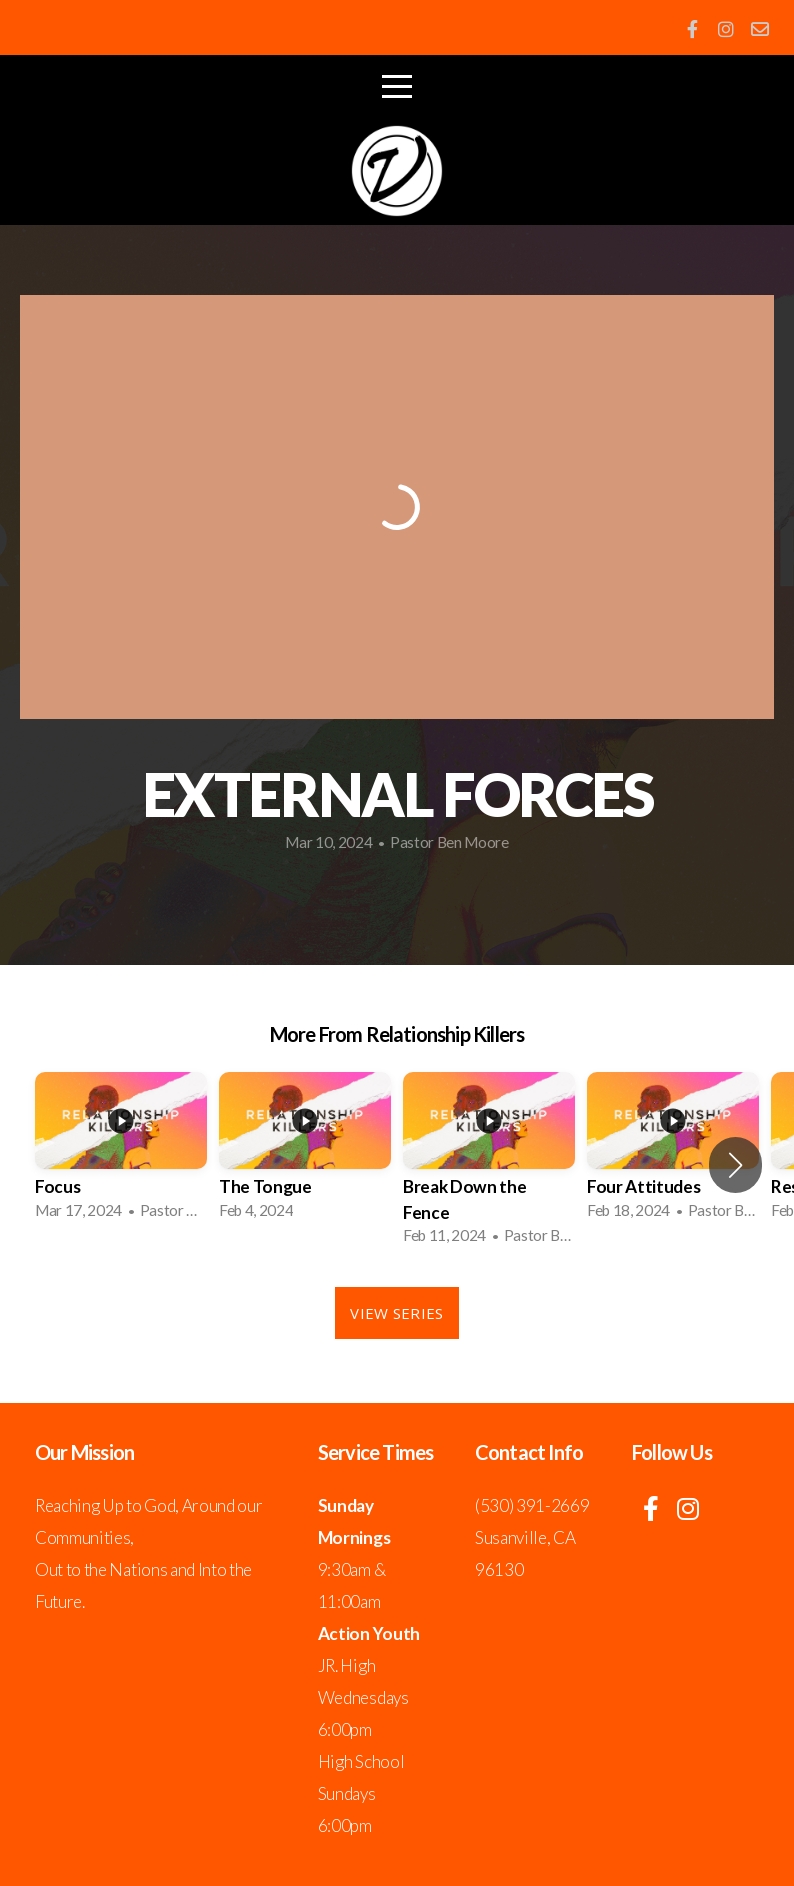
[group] (121, 1151)
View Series (396, 1313)
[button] (735, 1165)
